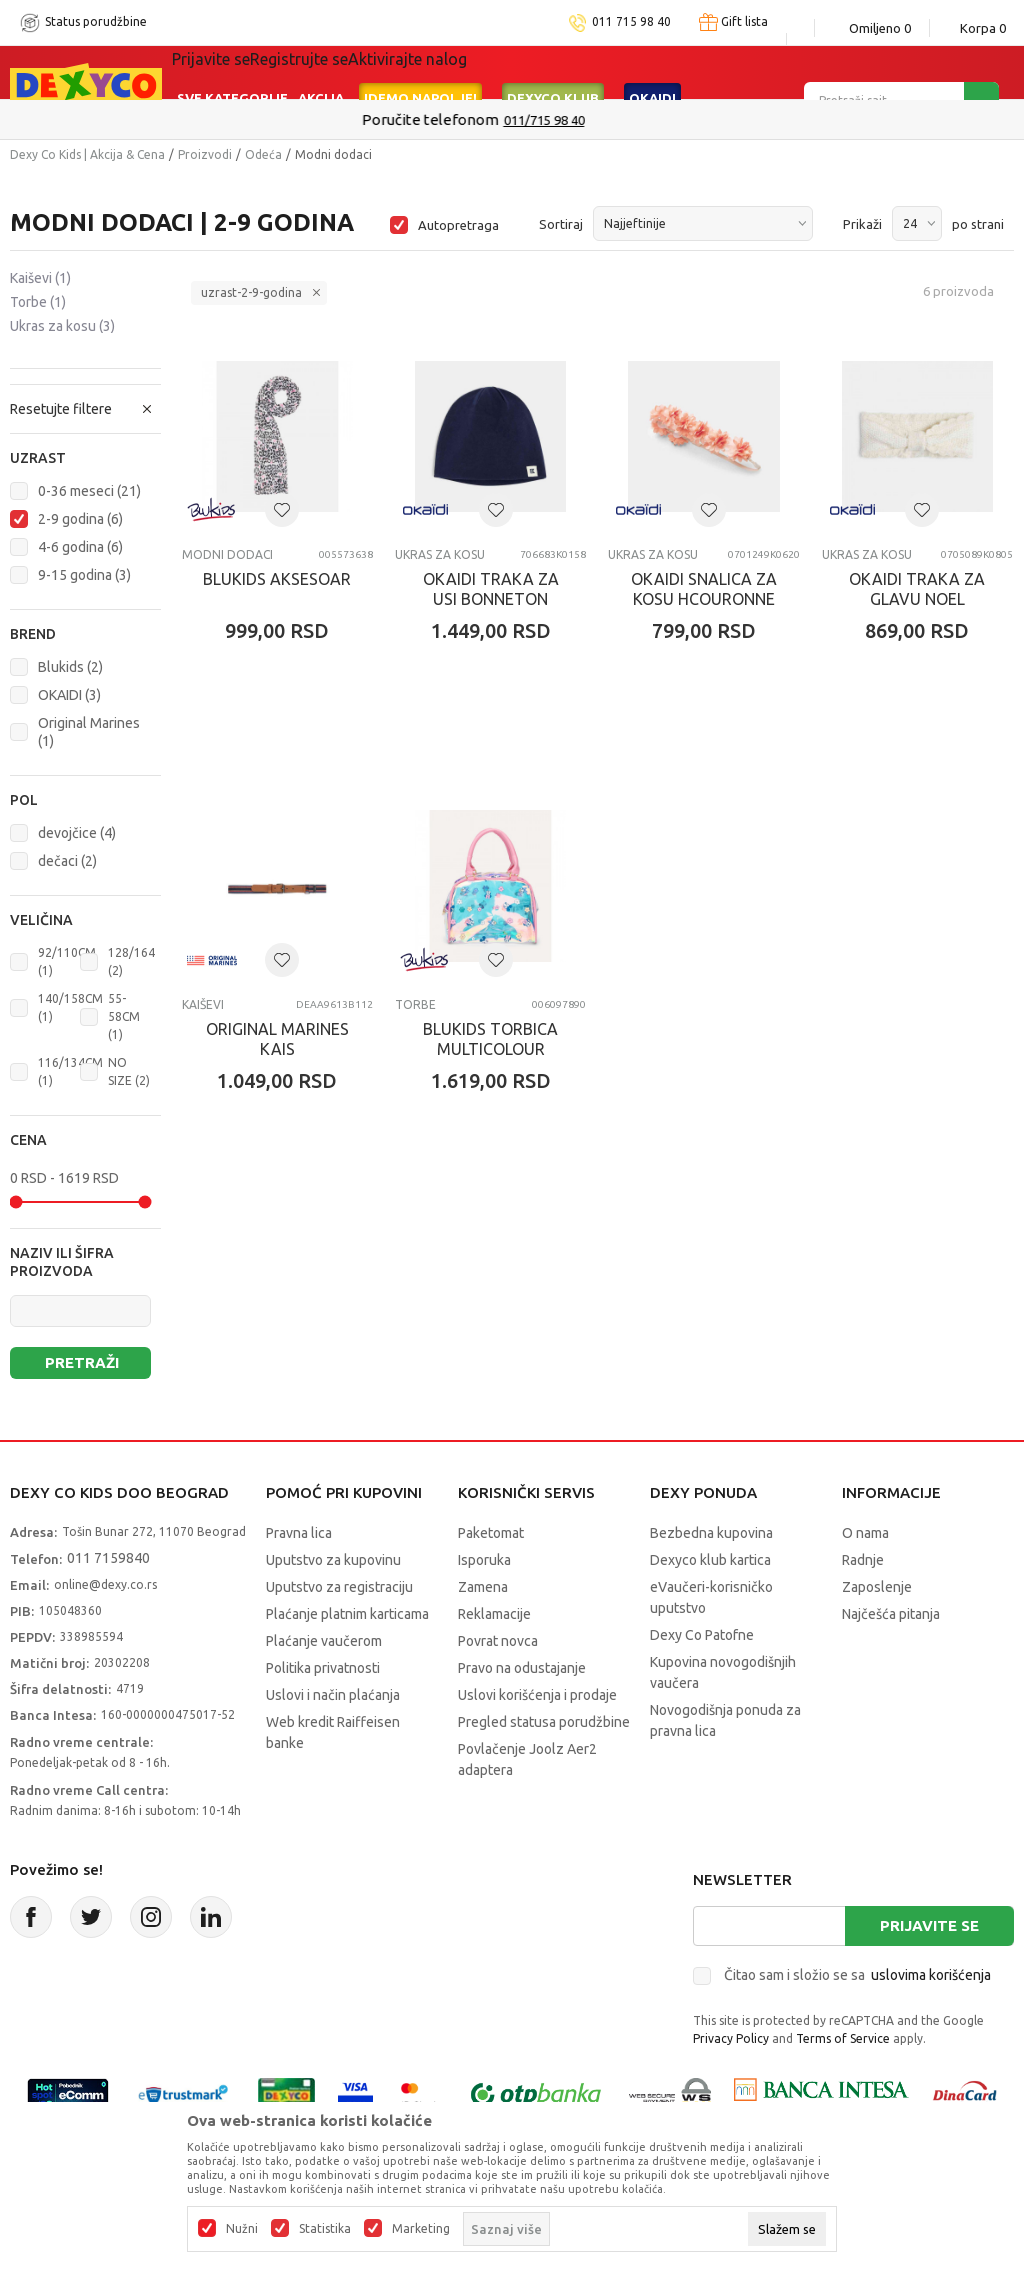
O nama (865, 1533)
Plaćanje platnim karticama (347, 1614)
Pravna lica (299, 1533)
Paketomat (491, 1533)
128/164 (131, 961)
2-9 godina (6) (80, 519)
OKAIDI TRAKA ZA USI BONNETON (491, 589)
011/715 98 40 (583, 120)
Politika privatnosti (323, 1668)
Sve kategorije (232, 72)
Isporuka (484, 1560)
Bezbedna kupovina (711, 1533)
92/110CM (67, 961)
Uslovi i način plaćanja (333, 1695)
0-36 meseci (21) (89, 491)
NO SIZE (129, 1071)
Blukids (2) (70, 667)
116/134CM (70, 1071)
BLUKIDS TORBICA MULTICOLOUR (490, 1039)
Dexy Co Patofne (702, 1635)
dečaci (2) (67, 861)
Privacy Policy (731, 2038)
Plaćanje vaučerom (324, 1641)
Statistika (325, 2229)
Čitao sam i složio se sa (857, 1975)
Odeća (263, 154)
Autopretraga (458, 225)
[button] (85, 458)
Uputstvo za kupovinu (333, 1560)
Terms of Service (843, 2038)
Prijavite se (929, 1925)
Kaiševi (40, 278)
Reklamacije (494, 1614)
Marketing (421, 2229)
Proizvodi (205, 154)
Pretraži (82, 1362)
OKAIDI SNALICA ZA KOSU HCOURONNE (704, 589)
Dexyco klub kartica (710, 1560)
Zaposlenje (877, 1587)
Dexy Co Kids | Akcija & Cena (87, 154)
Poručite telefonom (469, 119)
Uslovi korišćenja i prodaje (537, 1695)
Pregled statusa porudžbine (544, 1722)
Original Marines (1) (89, 732)
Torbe (38, 302)
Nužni (242, 2229)
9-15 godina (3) (84, 575)
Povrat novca (498, 1641)
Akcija (321, 72)
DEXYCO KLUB (553, 72)
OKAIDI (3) (69, 695)
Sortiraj (561, 224)
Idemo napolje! (420, 72)
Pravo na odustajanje (522, 1668)
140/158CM (70, 1007)
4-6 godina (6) (80, 547)
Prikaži (862, 224)
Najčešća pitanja (891, 1614)
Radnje (863, 1560)
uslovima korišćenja (931, 1975)
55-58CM (124, 1016)
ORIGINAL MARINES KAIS (277, 1039)
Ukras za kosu (62, 326)
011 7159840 (108, 1558)
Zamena (483, 1587)
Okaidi (652, 72)
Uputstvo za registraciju (339, 1587)
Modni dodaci (227, 554)
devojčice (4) (77, 833)
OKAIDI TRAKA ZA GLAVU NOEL (917, 589)
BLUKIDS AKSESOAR (277, 579)
